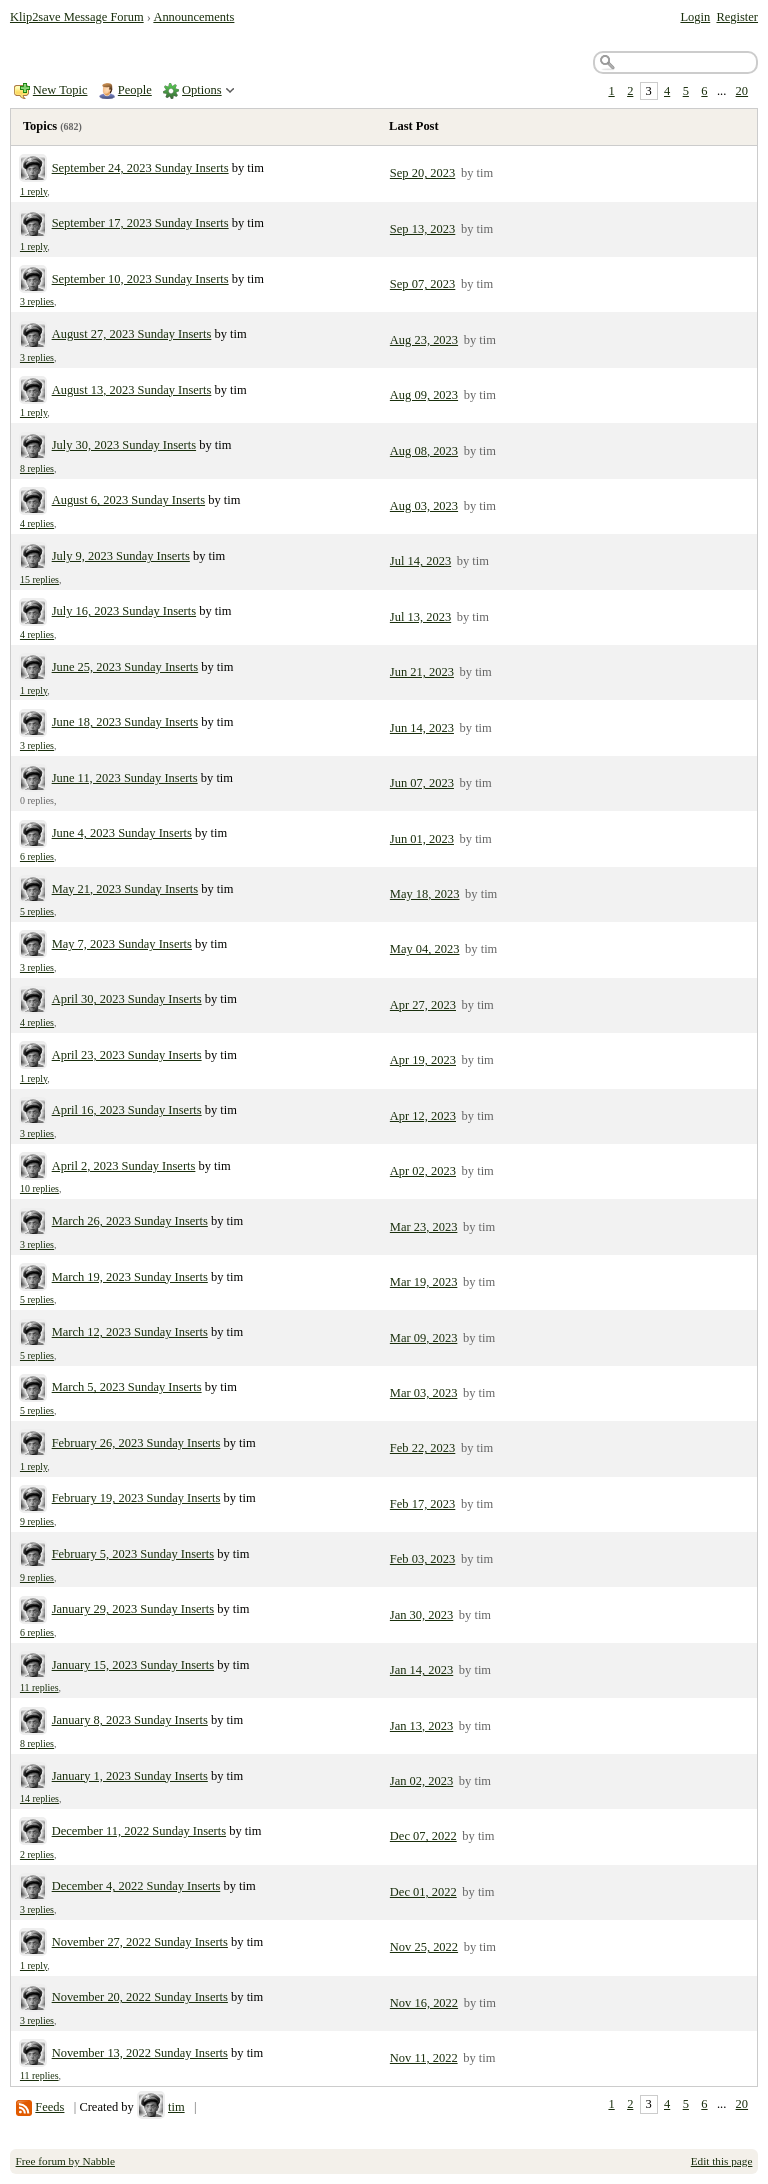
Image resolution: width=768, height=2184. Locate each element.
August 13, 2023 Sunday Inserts (132, 390)
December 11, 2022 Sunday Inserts (139, 1831)
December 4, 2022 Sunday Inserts (136, 1886)
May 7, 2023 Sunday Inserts (122, 944)
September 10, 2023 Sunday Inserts (140, 279)
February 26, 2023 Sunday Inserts (136, 1443)
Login (695, 17)
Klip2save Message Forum (77, 17)
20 (742, 91)
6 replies (37, 856)
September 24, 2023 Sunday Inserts (140, 168)
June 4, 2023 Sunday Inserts (122, 833)
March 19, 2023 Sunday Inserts (130, 1277)
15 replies (39, 579)
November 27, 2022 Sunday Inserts (140, 1942)
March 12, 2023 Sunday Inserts (130, 1332)
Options (202, 90)
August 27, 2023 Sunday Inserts (132, 334)
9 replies (37, 1521)
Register (737, 17)
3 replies (37, 301)
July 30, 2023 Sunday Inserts (124, 445)
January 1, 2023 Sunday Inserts (130, 1776)
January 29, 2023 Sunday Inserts (133, 1609)
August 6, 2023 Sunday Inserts (128, 500)
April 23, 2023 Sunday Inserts (127, 1055)
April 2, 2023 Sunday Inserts (124, 1166)
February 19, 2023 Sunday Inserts (136, 1498)
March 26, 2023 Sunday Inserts (130, 1221)
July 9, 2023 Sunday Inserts (121, 556)
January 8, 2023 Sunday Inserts (130, 1720)
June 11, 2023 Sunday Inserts (125, 778)
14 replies (39, 1798)
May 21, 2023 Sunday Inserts (125, 889)
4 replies (37, 523)
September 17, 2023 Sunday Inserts (140, 223)
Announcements (193, 17)
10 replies (39, 1188)
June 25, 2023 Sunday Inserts (125, 667)
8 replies (37, 468)
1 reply (33, 191)
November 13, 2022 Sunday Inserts (140, 2053)
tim (176, 2107)
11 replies (39, 1687)
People (135, 90)
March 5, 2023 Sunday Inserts (127, 1387)
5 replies (37, 911)
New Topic (60, 90)
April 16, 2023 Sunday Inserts (127, 1110)
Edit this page (722, 2161)
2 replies (37, 1854)
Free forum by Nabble (65, 2161)
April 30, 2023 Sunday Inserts (127, 999)
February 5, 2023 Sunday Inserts (133, 1554)
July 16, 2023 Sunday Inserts (124, 611)
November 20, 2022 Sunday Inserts (140, 1997)
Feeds (49, 2107)
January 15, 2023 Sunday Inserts (133, 1665)
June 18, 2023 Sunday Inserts (125, 722)
